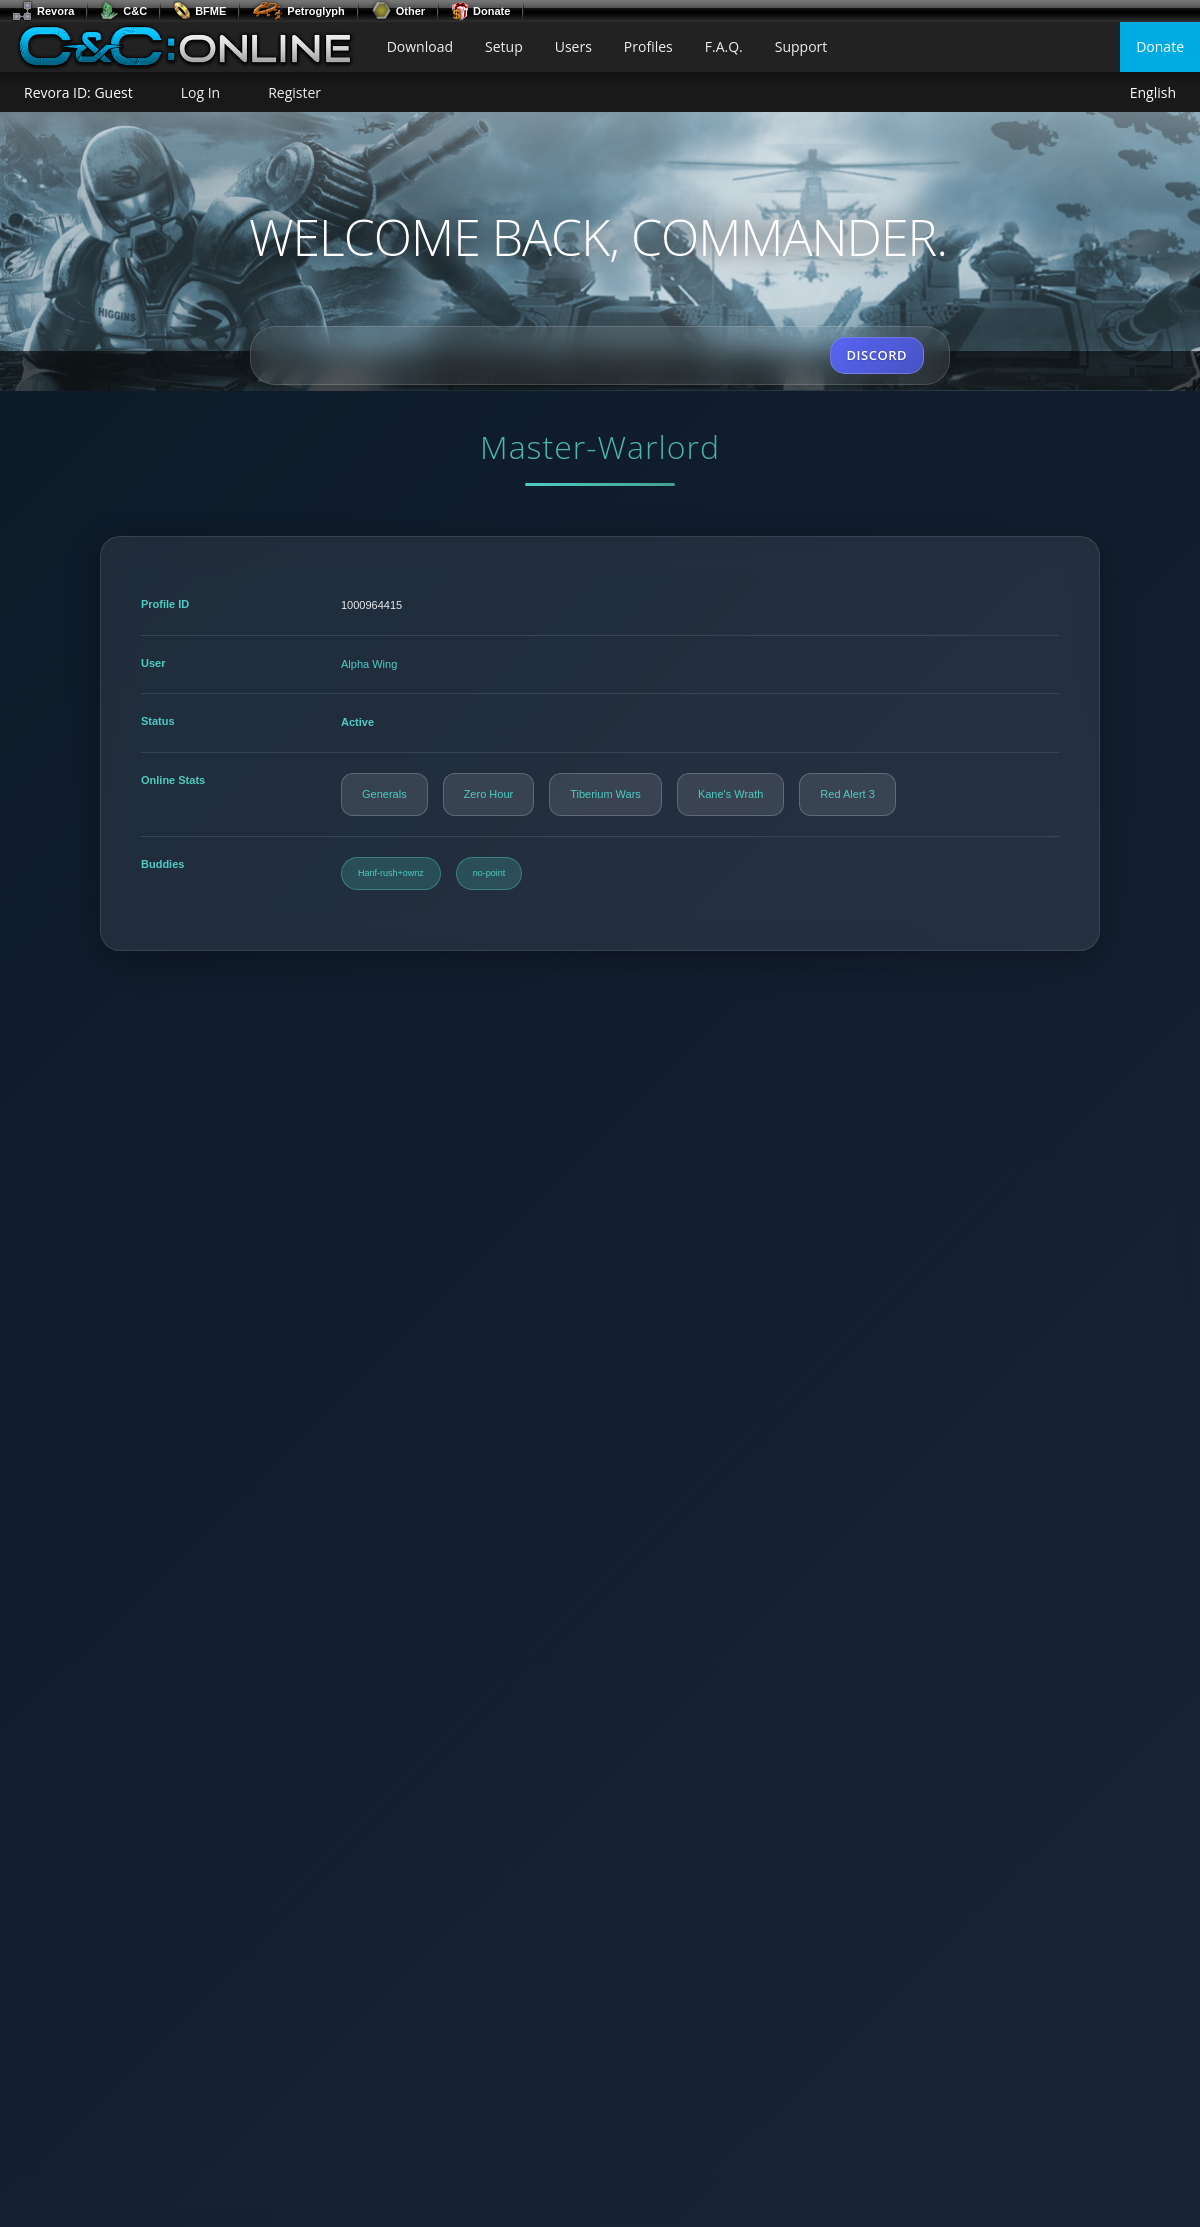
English (1153, 93)
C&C (123, 11)
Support (801, 46)
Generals (384, 794)
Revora (43, 11)
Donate (480, 11)
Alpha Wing (369, 664)
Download (420, 46)
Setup (504, 46)
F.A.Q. (724, 46)
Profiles (648, 46)
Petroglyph (298, 11)
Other (398, 11)
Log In (200, 92)
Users (573, 46)
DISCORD (877, 355)
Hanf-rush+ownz (391, 873)
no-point (489, 873)
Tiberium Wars (605, 794)
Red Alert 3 (847, 794)
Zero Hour (489, 794)
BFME (199, 11)
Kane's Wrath (730, 794)
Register (294, 92)
